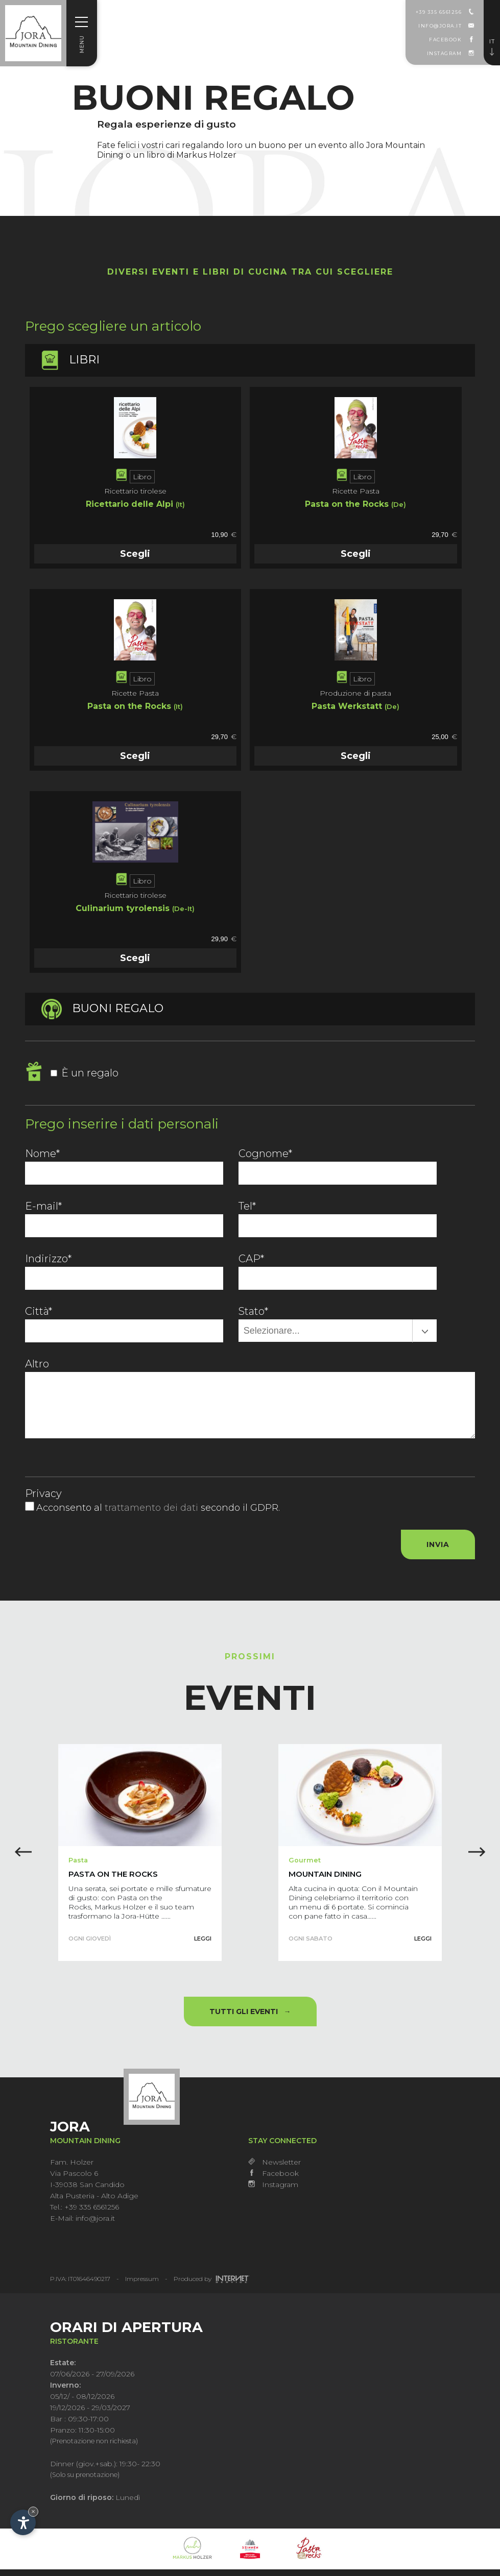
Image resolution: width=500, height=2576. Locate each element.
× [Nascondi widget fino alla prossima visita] (33, 2511)
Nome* (42, 1153)
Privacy (43, 1493)
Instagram (273, 2190)
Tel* (247, 1206)
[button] (479, 1858)
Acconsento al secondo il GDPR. (158, 1507)
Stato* (253, 1311)
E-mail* (43, 1206)
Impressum (142, 2285)
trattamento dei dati (153, 1507)
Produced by (212, 2285)
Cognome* (265, 1153)
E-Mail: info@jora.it (82, 2224)
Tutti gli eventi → (250, 2017)
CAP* (251, 1259)
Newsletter (274, 2168)
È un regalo (84, 1073)
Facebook (273, 2179)
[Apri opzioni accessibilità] (23, 2522)
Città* (38, 1311)
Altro (37, 1364)
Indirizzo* (48, 1259)
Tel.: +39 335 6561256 (84, 2213)
